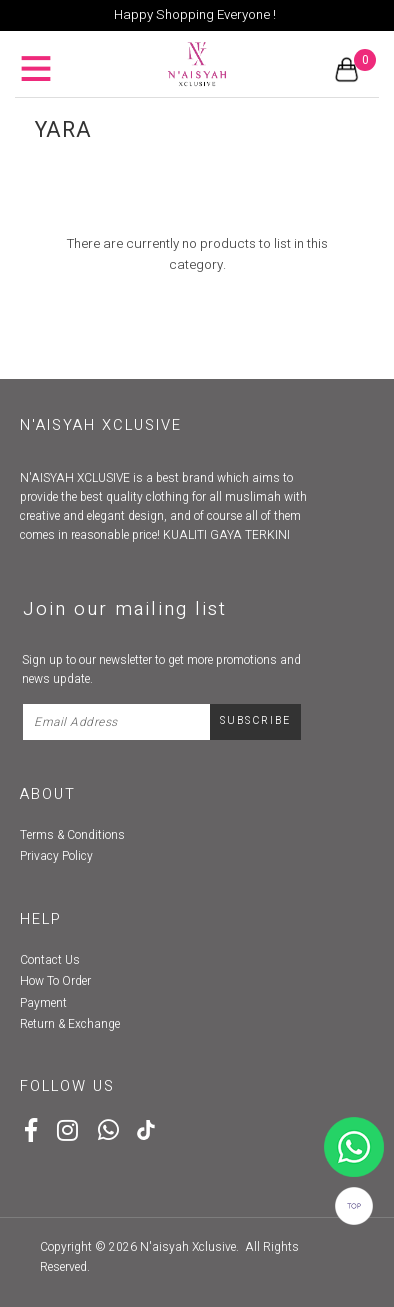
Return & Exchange (70, 1024)
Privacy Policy (56, 856)
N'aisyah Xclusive (188, 1247)
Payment (43, 1003)
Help (41, 919)
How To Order (55, 981)
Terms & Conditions (72, 835)
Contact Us (50, 960)
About (48, 794)
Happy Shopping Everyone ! (195, 15)
